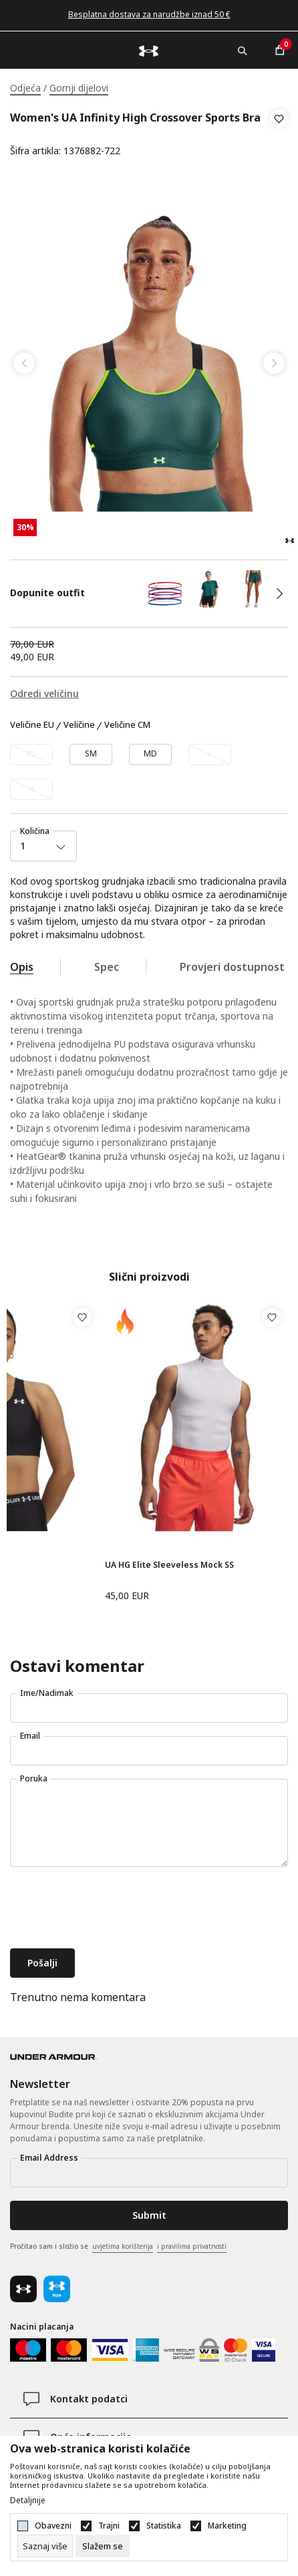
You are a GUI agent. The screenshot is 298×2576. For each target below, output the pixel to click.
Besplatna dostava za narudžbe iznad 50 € (149, 14)
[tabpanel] (149, 363)
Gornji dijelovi (78, 87)
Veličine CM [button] (127, 725)
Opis (21, 966)
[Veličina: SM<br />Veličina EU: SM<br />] (90, 754)
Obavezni (53, 2526)
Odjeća (25, 87)
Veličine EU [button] (32, 725)
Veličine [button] (79, 725)
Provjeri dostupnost (232, 966)
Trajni (109, 2526)
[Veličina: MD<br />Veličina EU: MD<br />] (150, 754)
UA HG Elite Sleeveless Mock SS (169, 1564)
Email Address (49, 2157)
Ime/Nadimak (46, 1693)
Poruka (33, 1778)
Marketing (227, 2526)
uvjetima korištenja (122, 2246)
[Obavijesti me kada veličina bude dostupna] (31, 754)
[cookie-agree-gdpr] (103, 2546)
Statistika (163, 2526)
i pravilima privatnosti (192, 2246)
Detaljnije (27, 2501)
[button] (279, 135)
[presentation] (111, 1909)
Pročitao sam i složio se (118, 2246)
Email (30, 1735)
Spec (106, 966)
